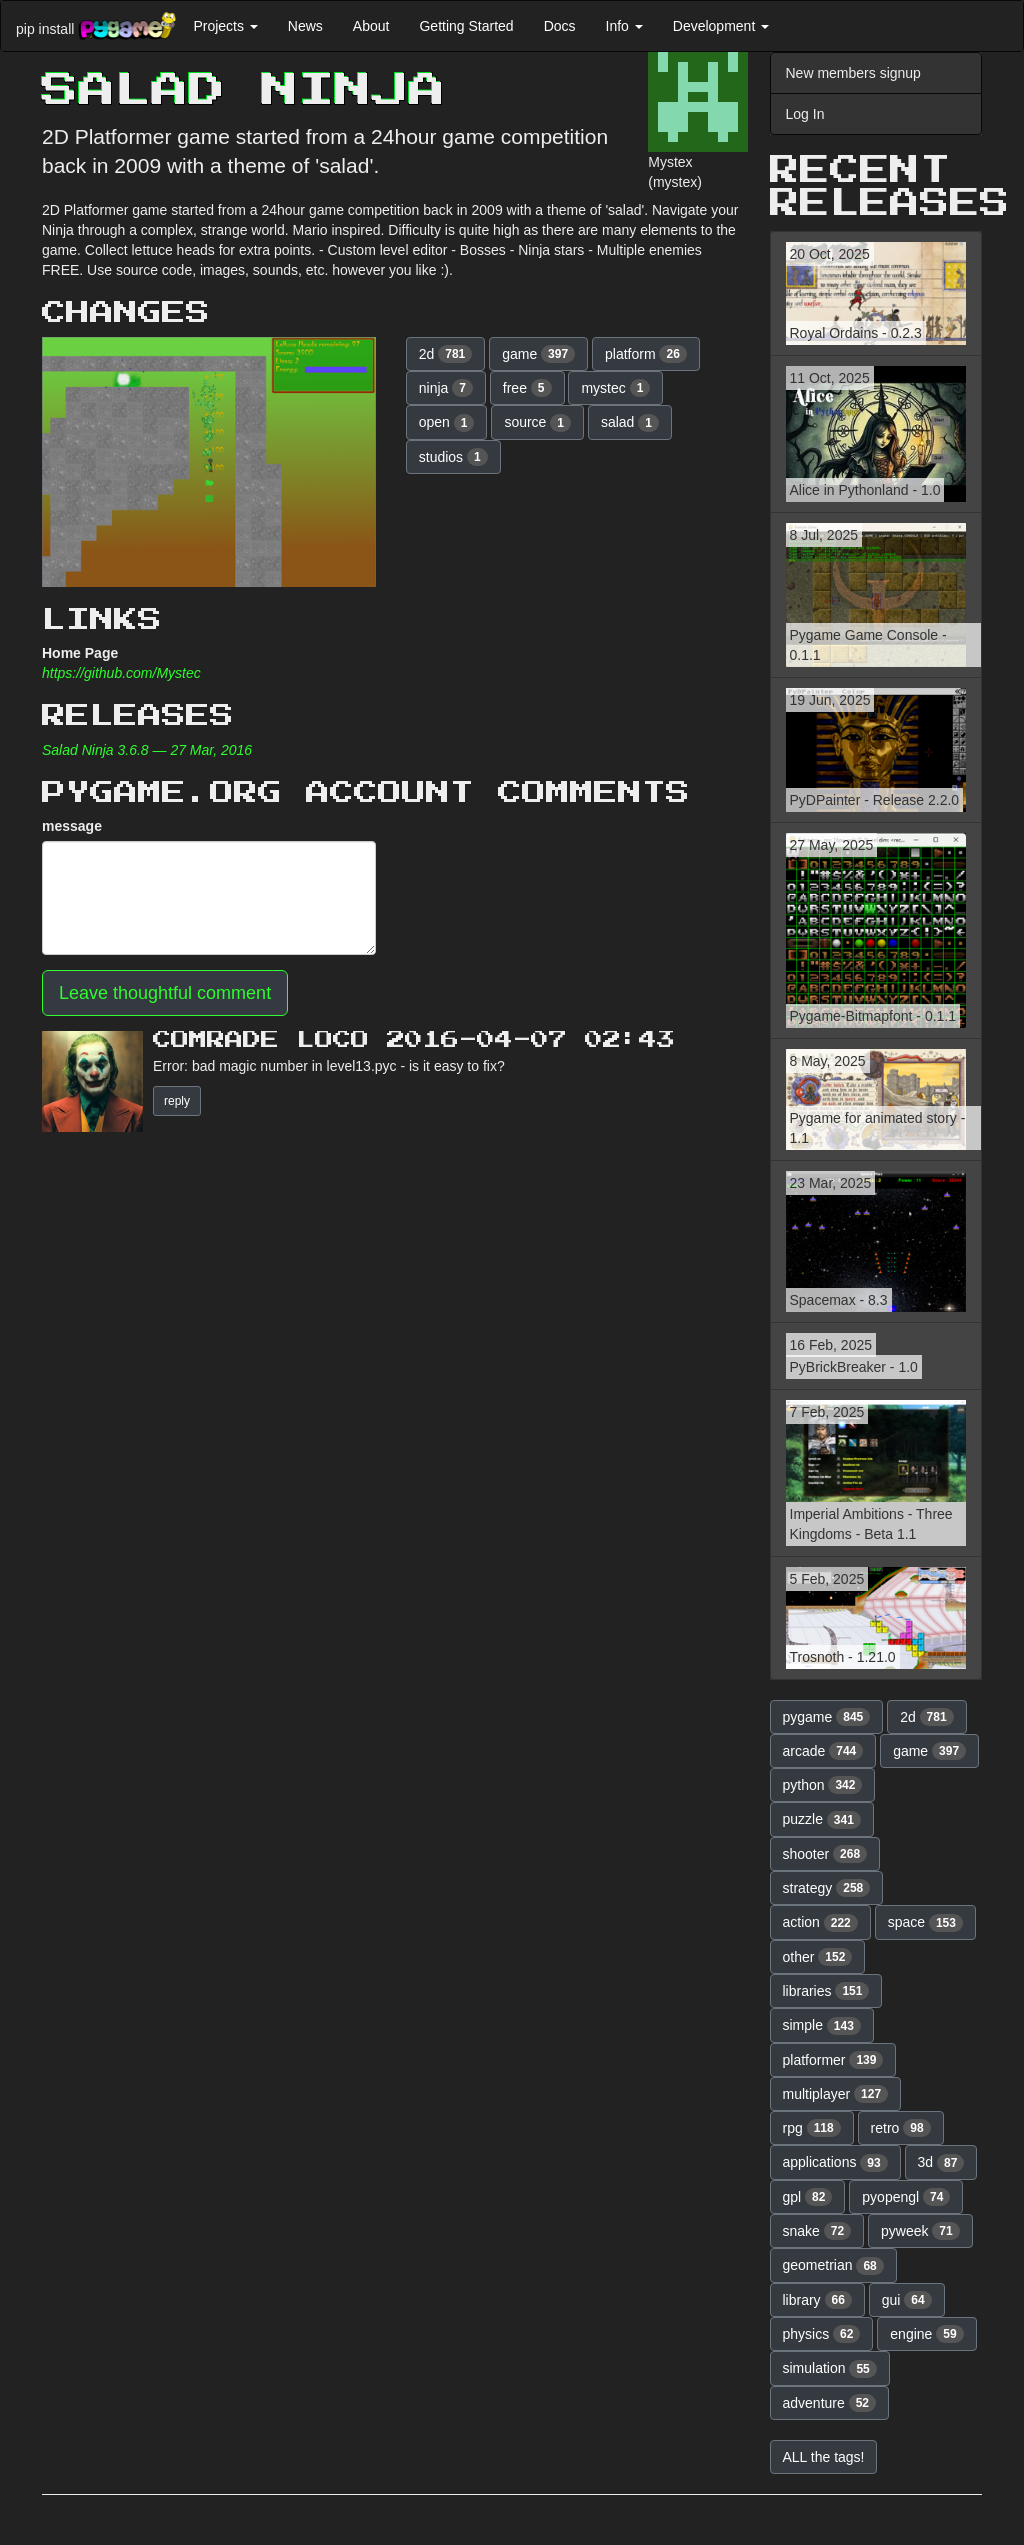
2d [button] (446, 354)
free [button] (527, 388)
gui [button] (907, 2300)
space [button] (925, 1923)
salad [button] (630, 423)
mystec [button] (615, 388)
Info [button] (624, 26)
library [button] (817, 2300)
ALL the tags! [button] (824, 2457)
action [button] (820, 1923)
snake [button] (817, 2231)
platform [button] (646, 354)
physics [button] (822, 2334)
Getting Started (466, 26)
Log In (805, 114)
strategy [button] (827, 1888)
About (371, 26)
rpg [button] (812, 2128)
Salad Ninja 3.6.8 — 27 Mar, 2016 (147, 750)
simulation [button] (830, 2369)
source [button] (537, 423)
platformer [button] (833, 2060)
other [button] (818, 1957)
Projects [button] (225, 26)
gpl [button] (808, 2197)
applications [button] (835, 2163)
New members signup (853, 73)
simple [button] (822, 2026)
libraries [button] (826, 1991)
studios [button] (453, 457)
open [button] (447, 423)
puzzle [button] (822, 1820)
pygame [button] (827, 1717)
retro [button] (901, 2128)
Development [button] (721, 26)
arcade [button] (823, 1751)
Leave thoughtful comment (165, 993)
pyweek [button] (920, 2231)
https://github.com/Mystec (121, 673)
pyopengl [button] (906, 2197)
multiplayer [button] (836, 2094)
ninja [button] (446, 388)
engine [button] (926, 2334)
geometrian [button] (833, 2266)
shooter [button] (825, 1854)
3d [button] (941, 2163)
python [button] (823, 1785)
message (72, 826)
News (305, 26)
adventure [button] (830, 2403)
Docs (560, 26)
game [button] (538, 354)
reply (177, 1101)
